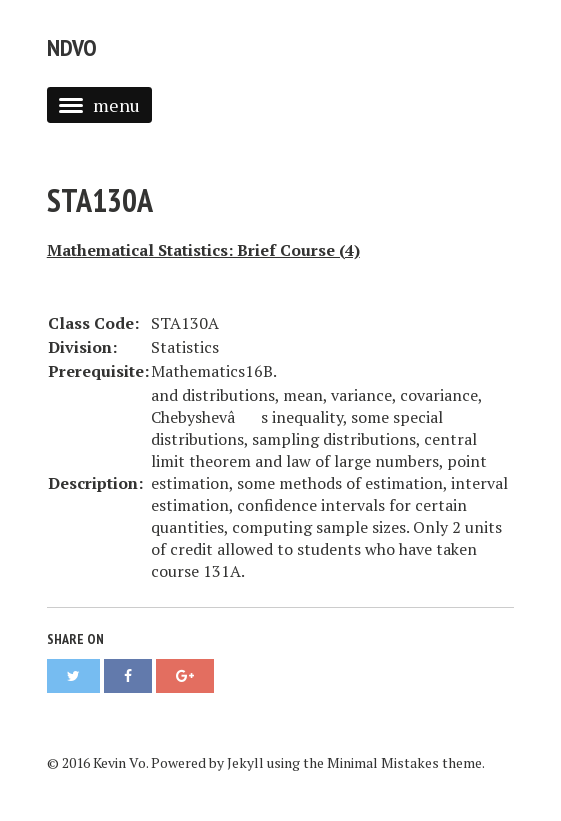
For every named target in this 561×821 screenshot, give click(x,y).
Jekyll (245, 762)
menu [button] (99, 105)
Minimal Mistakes (383, 762)
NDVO (72, 47)
